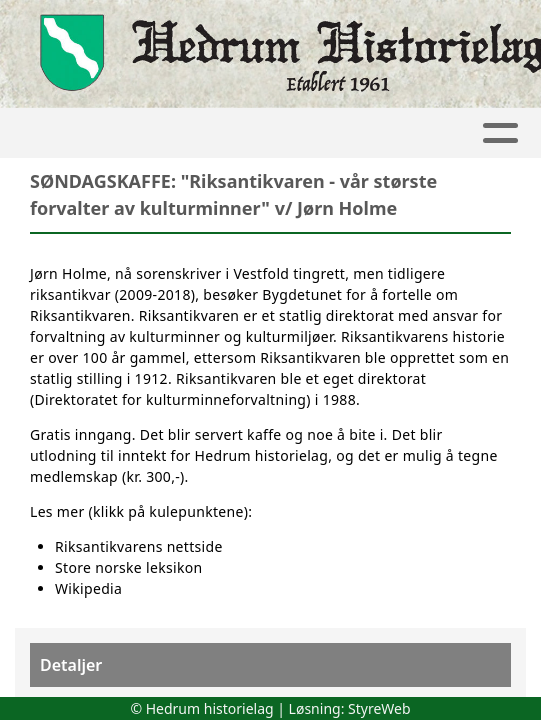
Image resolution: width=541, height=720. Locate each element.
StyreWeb (379, 708)
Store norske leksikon (129, 567)
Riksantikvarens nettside (139, 546)
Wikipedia (88, 588)
